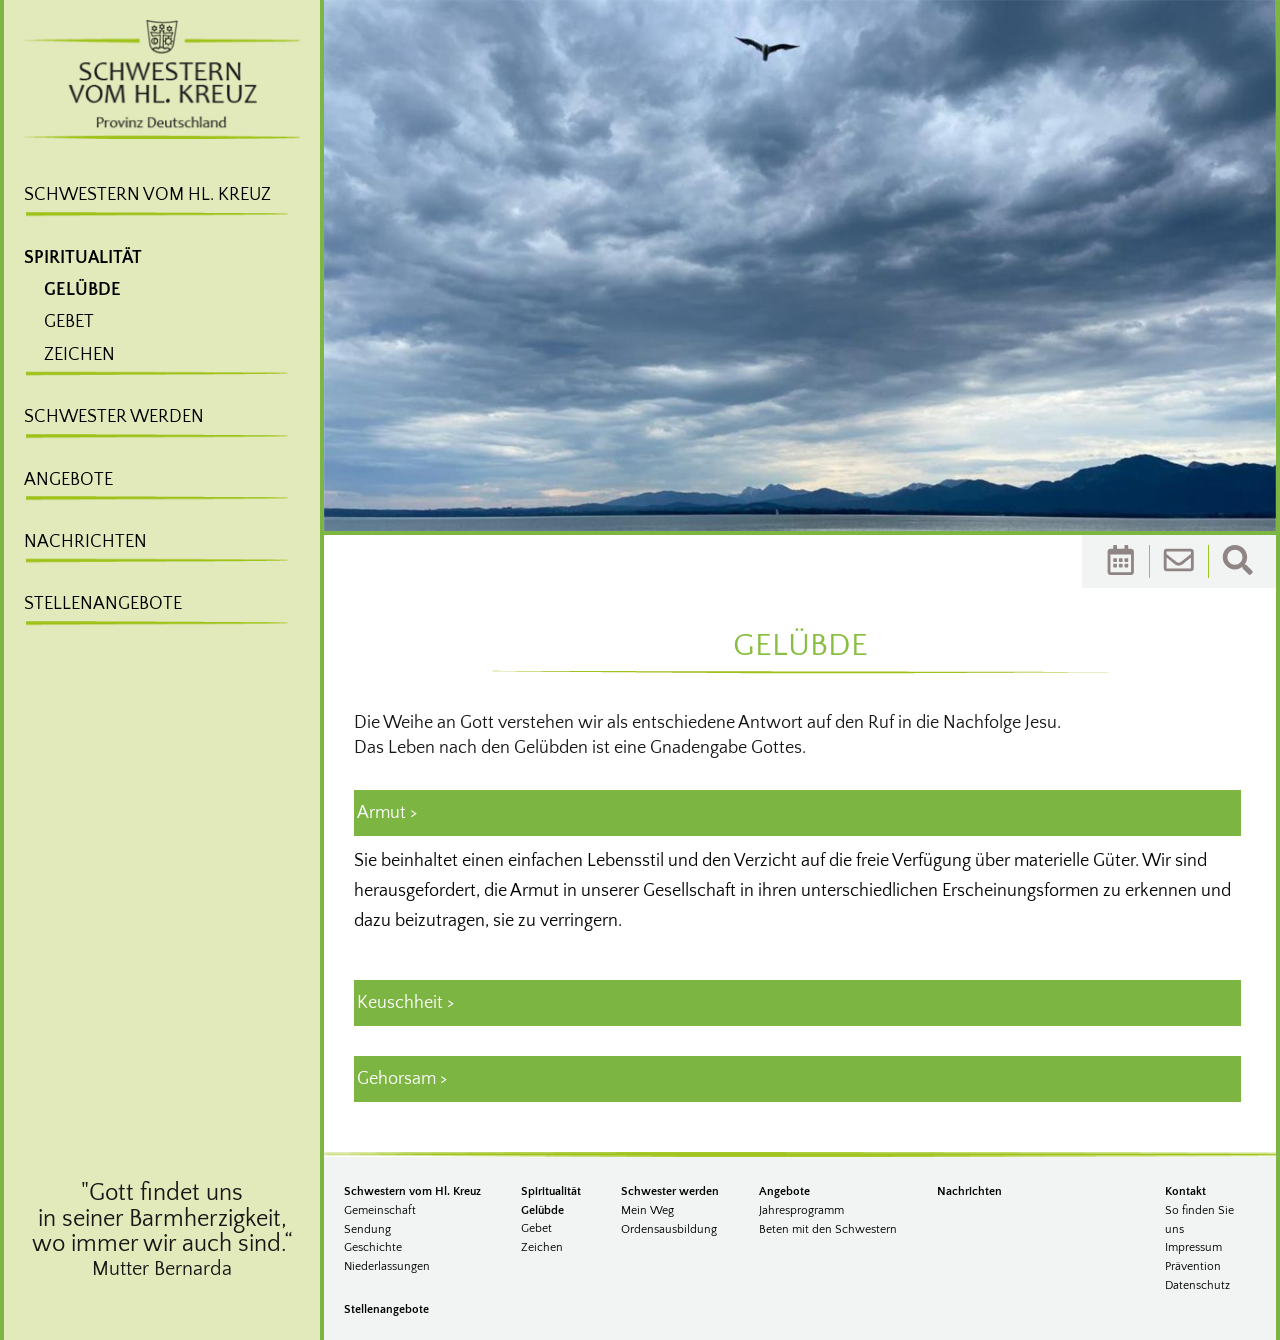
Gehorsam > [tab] (402, 1079)
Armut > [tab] (387, 813)
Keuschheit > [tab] (405, 1003)
